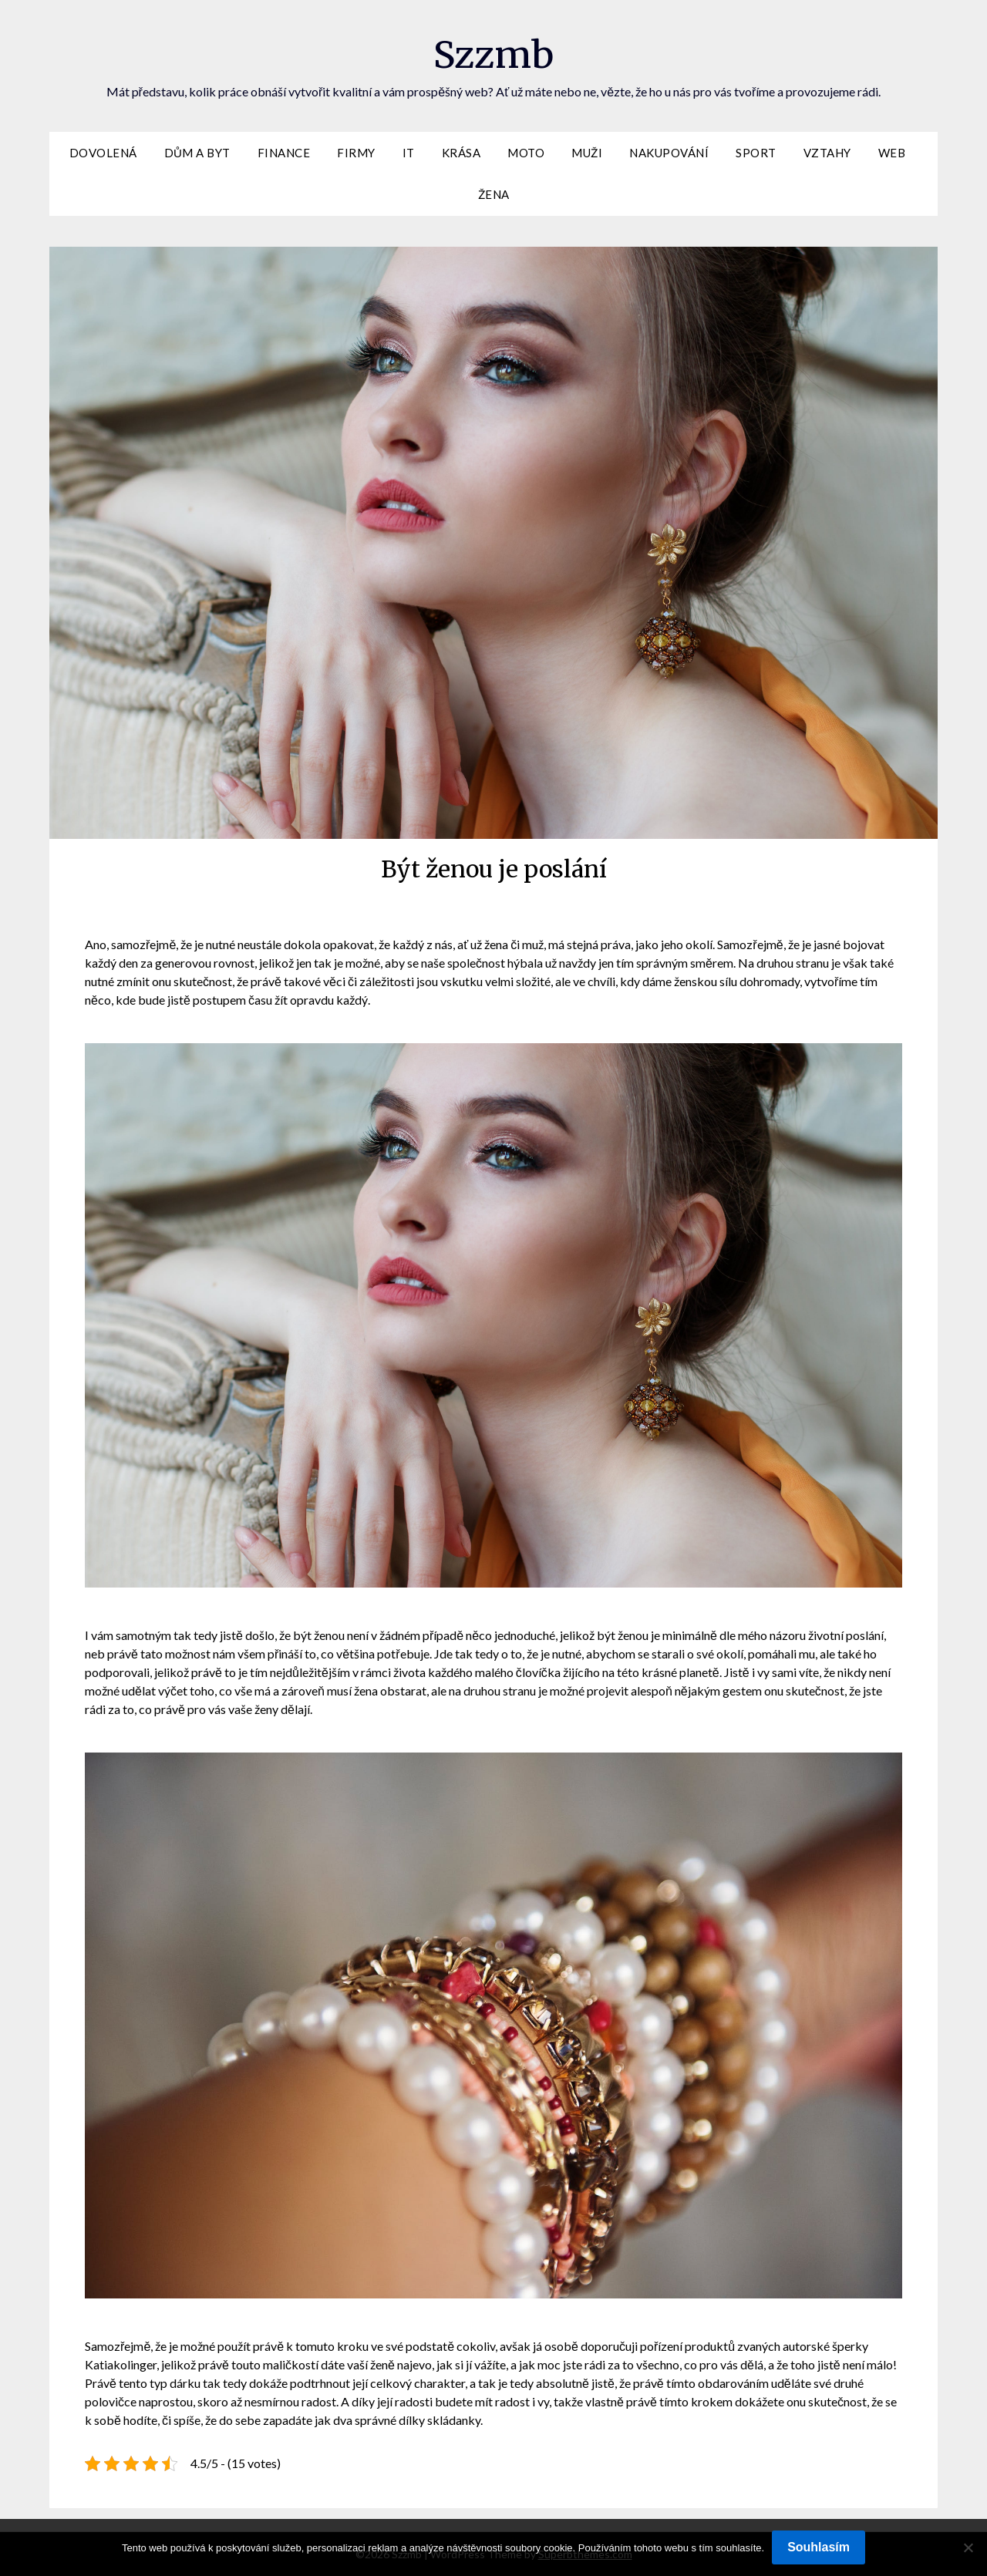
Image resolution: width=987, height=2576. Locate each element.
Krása (461, 153)
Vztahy (827, 153)
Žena (494, 194)
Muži (586, 153)
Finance (284, 153)
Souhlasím (818, 2547)
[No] (967, 2547)
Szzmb (493, 55)
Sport (756, 153)
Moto (525, 153)
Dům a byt (197, 153)
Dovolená (103, 153)
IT (409, 153)
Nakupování (669, 153)
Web (892, 153)
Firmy (356, 153)
